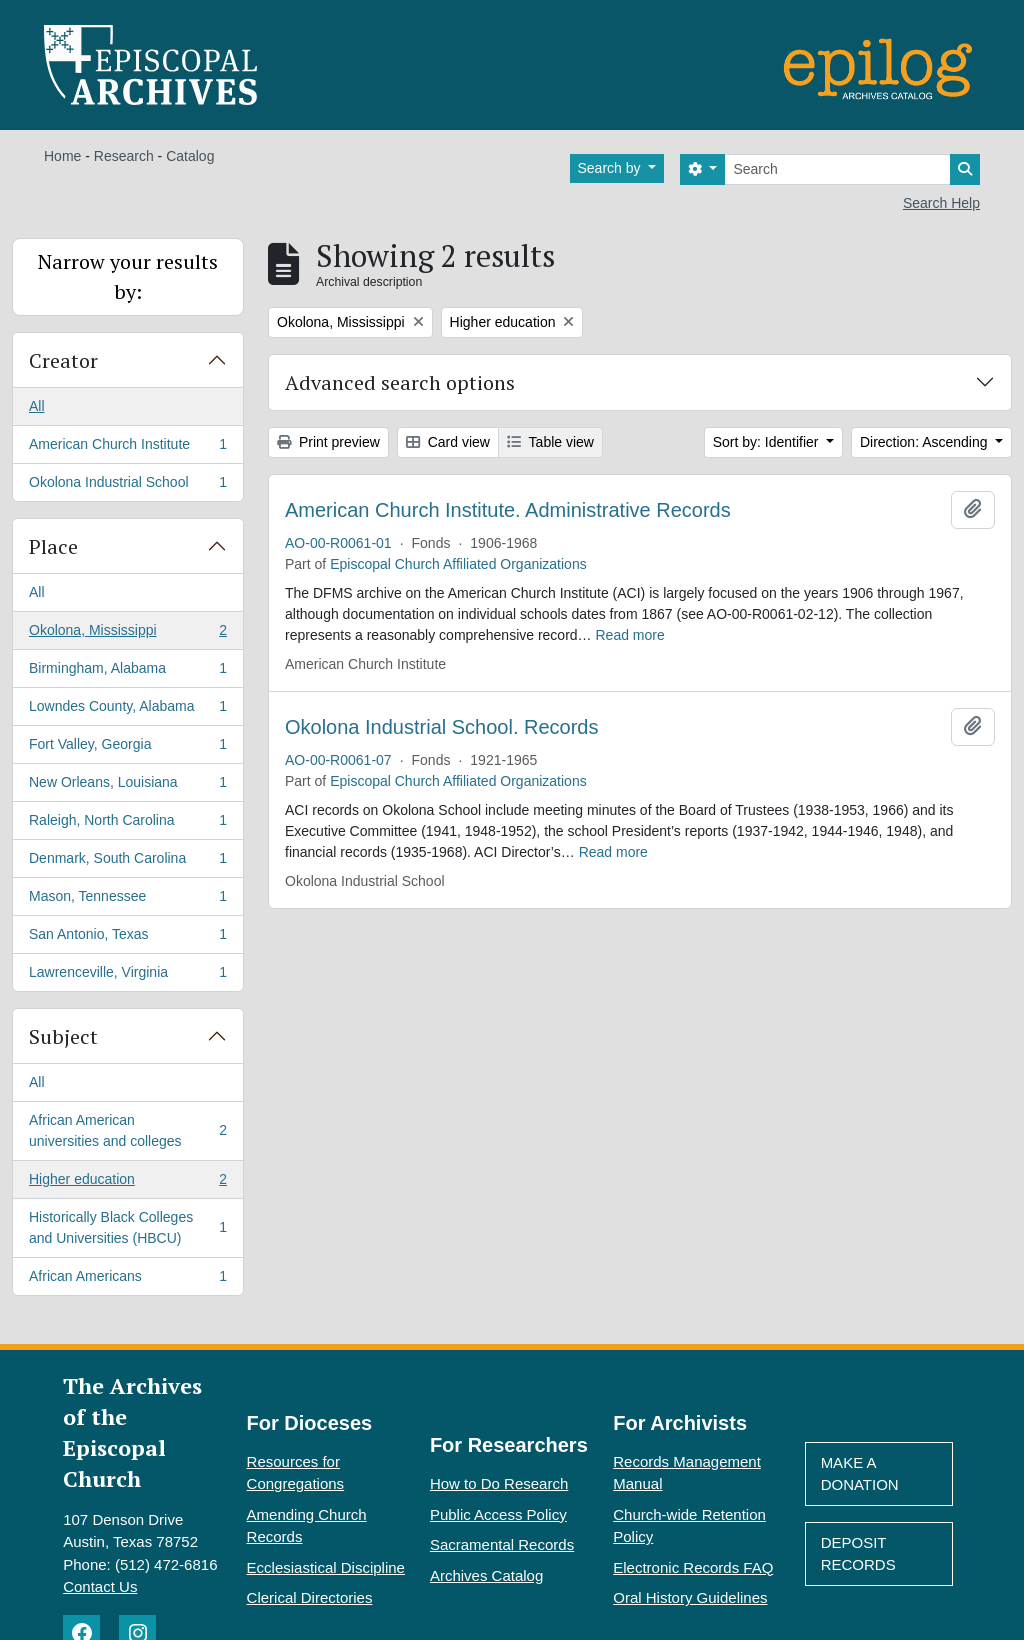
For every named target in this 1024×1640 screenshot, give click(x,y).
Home (62, 156)
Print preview (328, 442)
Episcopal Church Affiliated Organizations (458, 564)
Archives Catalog (486, 1575)
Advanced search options (400, 382)
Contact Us (100, 1586)
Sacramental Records (502, 1544)
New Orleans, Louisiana (127, 786)
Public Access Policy (498, 1514)
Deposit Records (858, 1554)
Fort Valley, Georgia (127, 748)
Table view (550, 442)
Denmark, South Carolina (127, 862)
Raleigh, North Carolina (127, 824)
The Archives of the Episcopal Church (132, 1432)
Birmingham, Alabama (127, 672)
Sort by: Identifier (768, 442)
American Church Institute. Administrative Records (508, 510)
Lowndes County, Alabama (127, 710)
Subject (63, 1036)
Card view (448, 442)
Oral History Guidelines (690, 1597)
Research (124, 156)
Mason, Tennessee (127, 900)
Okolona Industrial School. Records (442, 727)
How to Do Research (499, 1483)
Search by (611, 168)
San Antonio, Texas (127, 938)
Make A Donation (860, 1474)
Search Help (941, 203)
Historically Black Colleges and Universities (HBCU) (127, 1227)
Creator (63, 360)
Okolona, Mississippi (127, 634)
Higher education (127, 1183)
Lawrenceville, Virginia (127, 976)
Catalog (190, 156)
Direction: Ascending (926, 442)
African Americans (127, 1280)
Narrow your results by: (128, 276)
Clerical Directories (310, 1597)
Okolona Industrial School (127, 486)
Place (53, 546)
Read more (630, 635)
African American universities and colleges (127, 1130)
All (37, 406)
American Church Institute (127, 448)
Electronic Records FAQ (693, 1567)
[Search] (837, 169)
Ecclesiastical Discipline (326, 1567)
